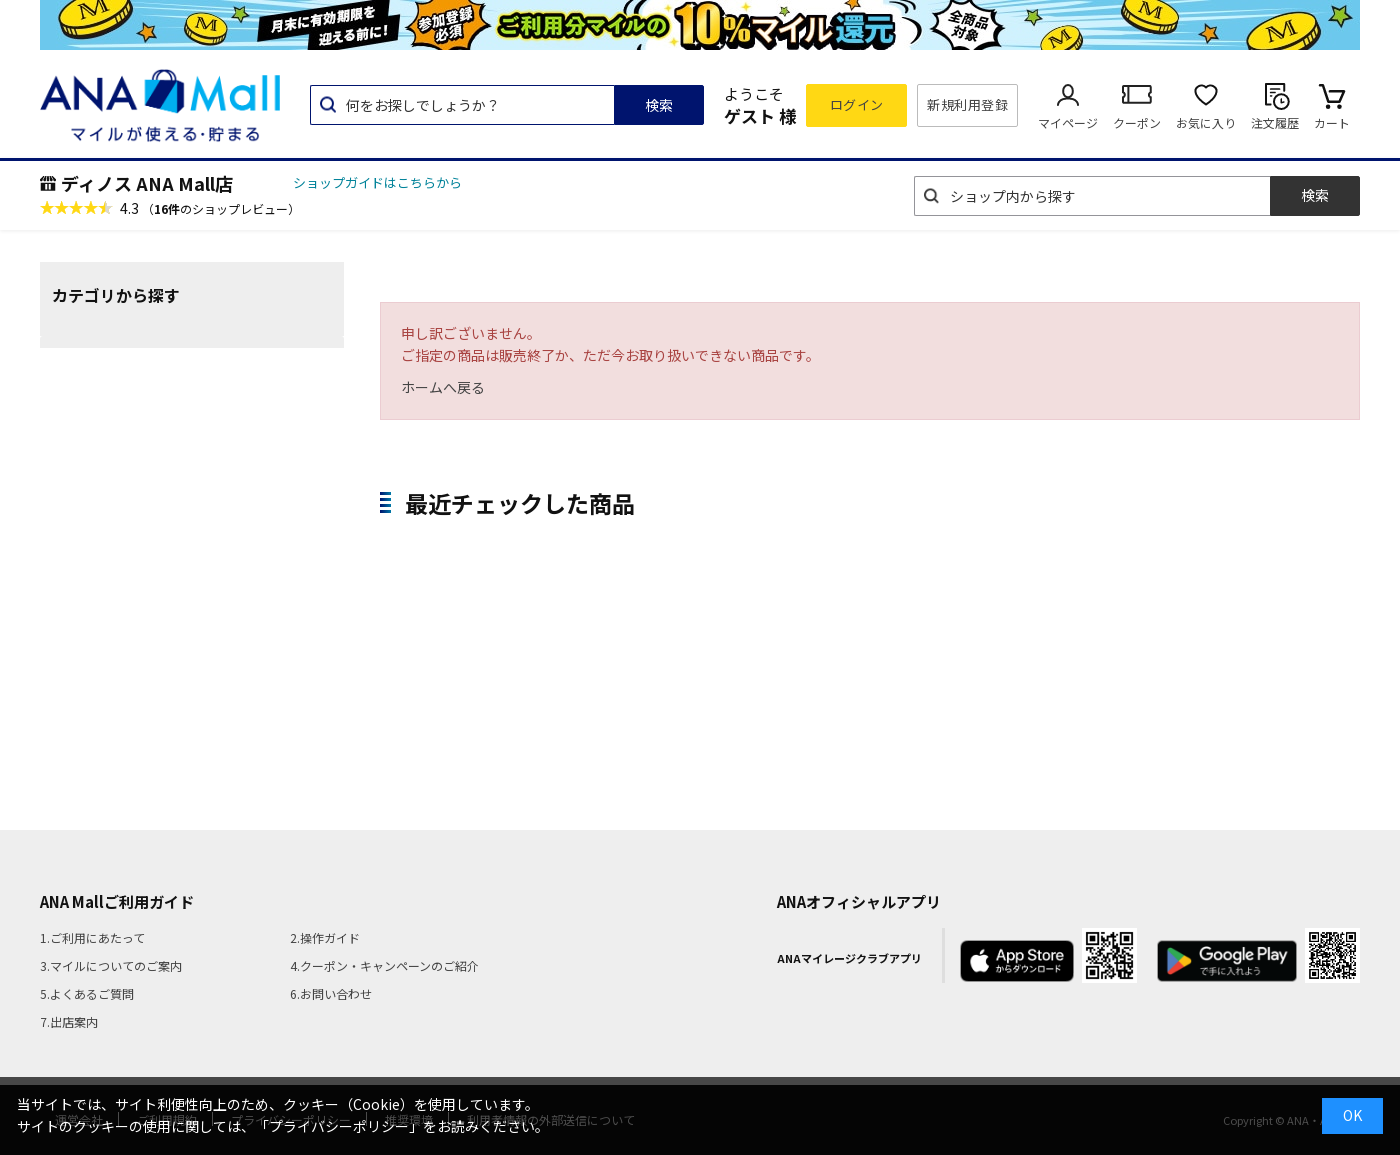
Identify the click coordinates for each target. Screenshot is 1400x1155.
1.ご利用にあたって (92, 937)
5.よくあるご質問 (87, 993)
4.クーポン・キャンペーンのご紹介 (384, 965)
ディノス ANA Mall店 (147, 183)
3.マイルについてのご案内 (111, 965)
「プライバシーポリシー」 (339, 1126)
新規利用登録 (967, 104)
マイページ (1068, 122)
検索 (659, 105)
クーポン (1137, 122)
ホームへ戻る (443, 387)
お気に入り (1206, 122)
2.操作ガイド (325, 937)
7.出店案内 (69, 1021)
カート (1332, 122)
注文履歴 (1275, 122)
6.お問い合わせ (331, 993)
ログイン (857, 104)
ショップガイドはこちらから (377, 182)
